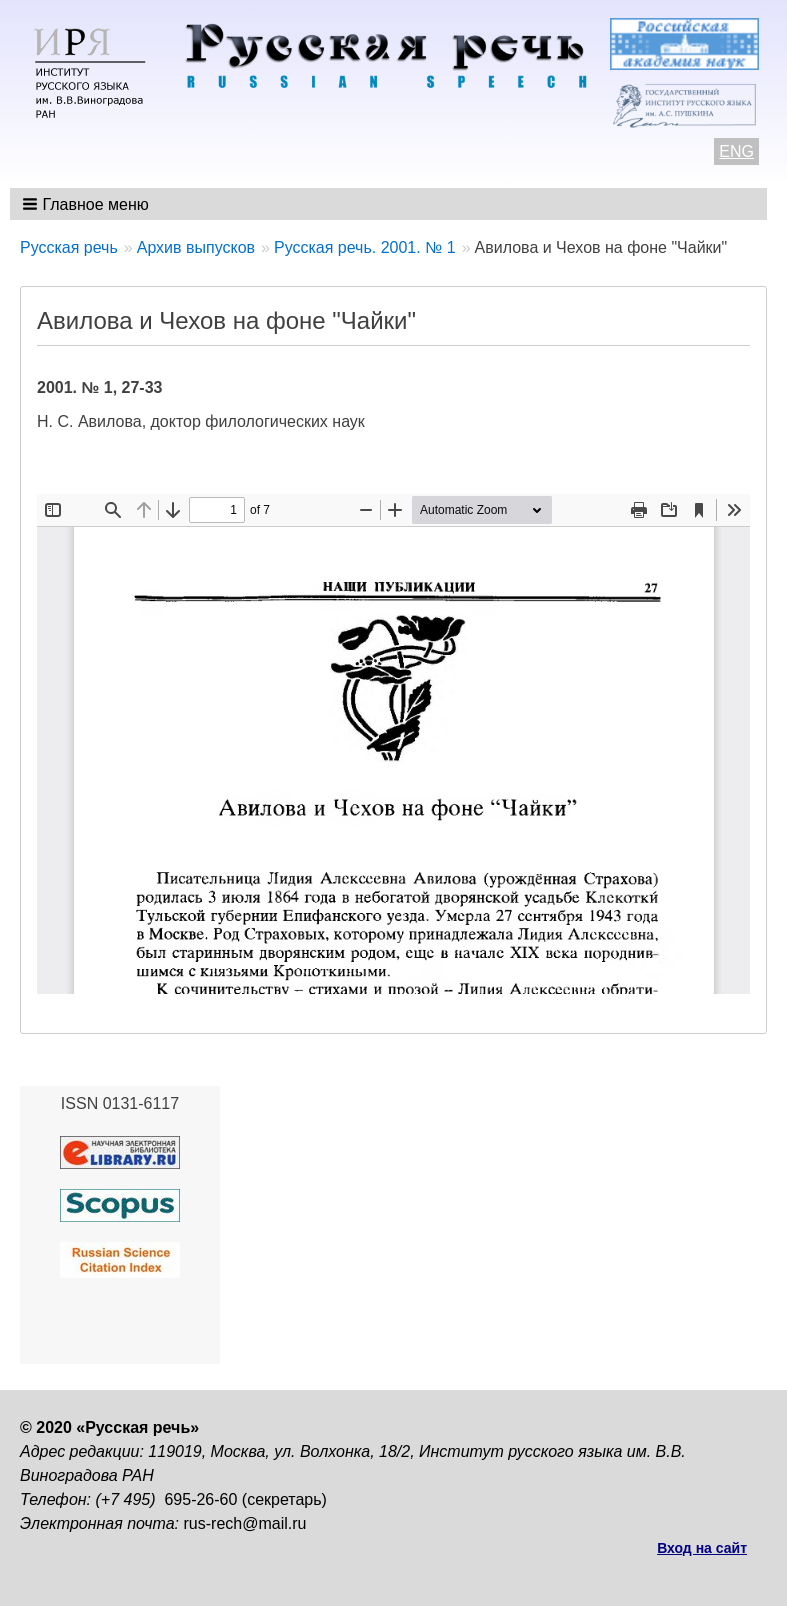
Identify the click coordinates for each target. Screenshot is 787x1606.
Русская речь (69, 247)
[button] (87, 204)
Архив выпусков (196, 247)
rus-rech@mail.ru (245, 1523)
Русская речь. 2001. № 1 (365, 247)
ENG (736, 151)
